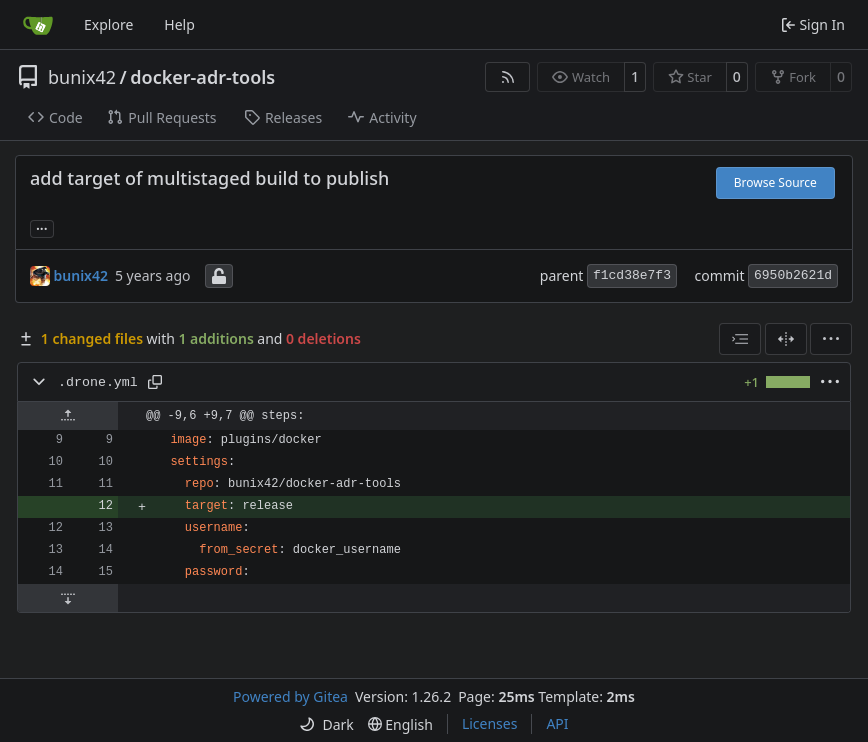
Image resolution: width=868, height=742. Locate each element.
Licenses (490, 723)
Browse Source (775, 182)
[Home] (38, 25)
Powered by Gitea (290, 696)
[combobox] (740, 339)
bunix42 (82, 77)
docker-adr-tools (202, 77)
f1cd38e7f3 (632, 275)
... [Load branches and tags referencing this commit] (42, 227)
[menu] (831, 339)
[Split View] (786, 339)
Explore (108, 24)
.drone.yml (98, 382)
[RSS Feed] (508, 77)
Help (179, 24)
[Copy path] (155, 382)
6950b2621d (793, 275)
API (557, 723)
